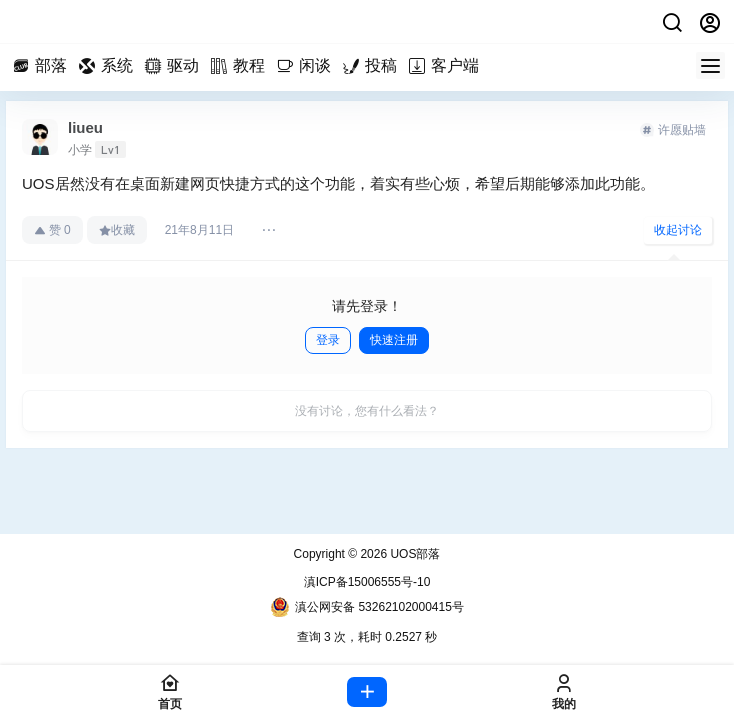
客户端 (447, 65)
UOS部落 (413, 554)
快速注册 (394, 340)
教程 (241, 65)
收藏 (117, 230)
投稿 (373, 65)
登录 (328, 340)
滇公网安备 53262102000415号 (367, 607)
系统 (109, 65)
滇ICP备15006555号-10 (367, 582)
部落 (43, 65)
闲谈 (307, 65)
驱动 (175, 65)
